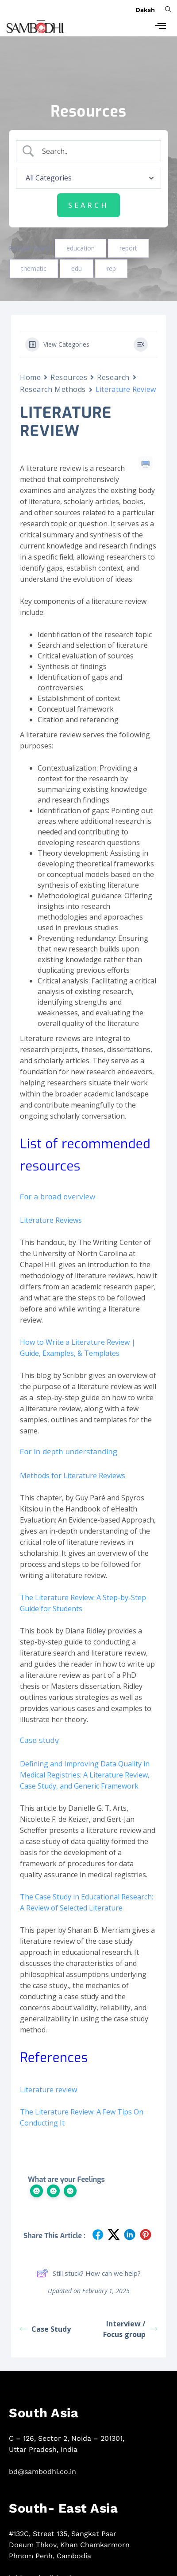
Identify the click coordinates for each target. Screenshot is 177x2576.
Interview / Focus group (130, 2329)
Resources (68, 377)
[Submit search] (88, 205)
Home (30, 377)
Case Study (45, 2329)
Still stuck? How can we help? (89, 2273)
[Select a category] (88, 178)
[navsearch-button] (168, 9)
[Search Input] (95, 151)
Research (113, 377)
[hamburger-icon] (160, 26)
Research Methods (53, 389)
